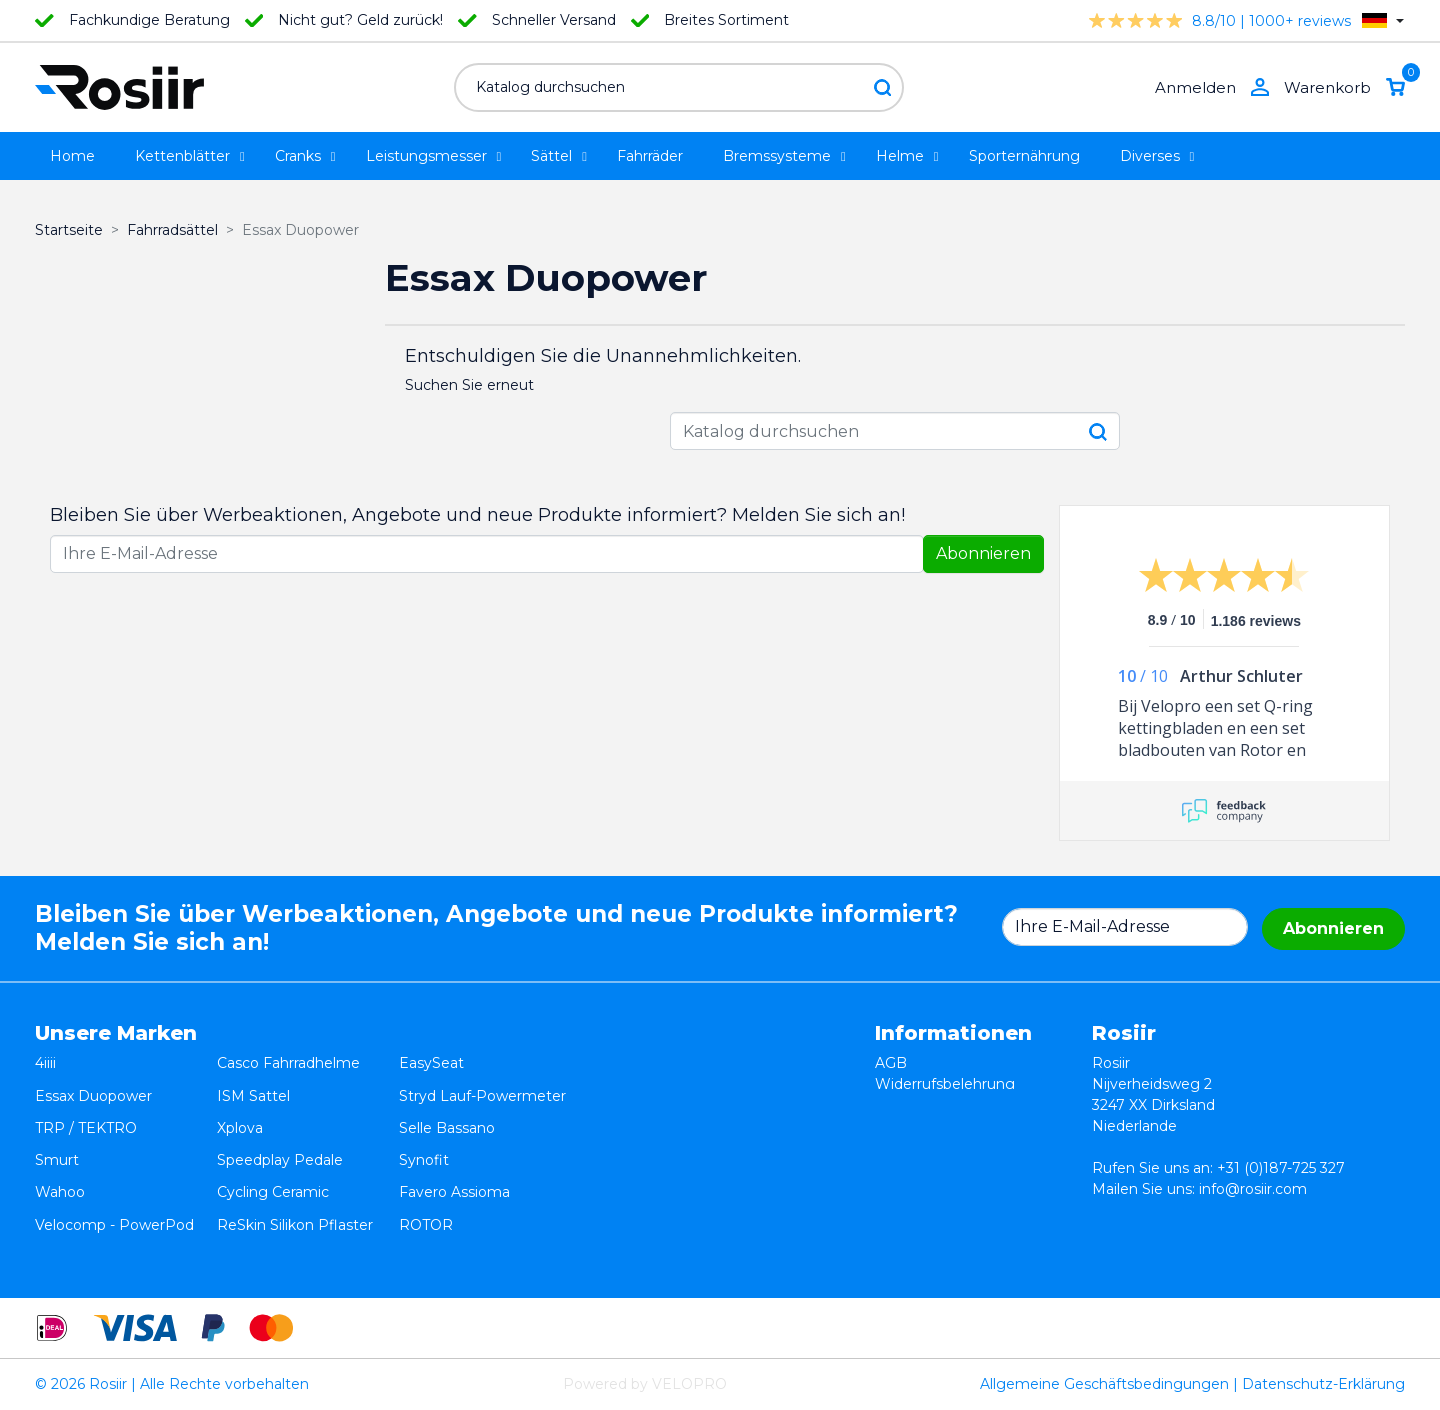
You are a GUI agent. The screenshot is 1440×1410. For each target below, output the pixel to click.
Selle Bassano (447, 1105)
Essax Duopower (93, 1084)
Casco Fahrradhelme (288, 1063)
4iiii (45, 1063)
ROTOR (426, 1168)
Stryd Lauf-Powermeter (482, 1084)
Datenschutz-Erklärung (1323, 1384)
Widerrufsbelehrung (945, 1084)
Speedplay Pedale (280, 1126)
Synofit (424, 1126)
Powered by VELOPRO (645, 1384)
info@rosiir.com (1253, 1189)
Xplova (240, 1105)
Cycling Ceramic (273, 1147)
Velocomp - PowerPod (114, 1168)
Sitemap (904, 1168)
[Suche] (679, 87)
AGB (891, 1063)
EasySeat (431, 1063)
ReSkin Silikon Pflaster (295, 1168)
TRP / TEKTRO (86, 1105)
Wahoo (60, 1147)
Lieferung (909, 1126)
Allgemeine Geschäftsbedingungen (1104, 1384)
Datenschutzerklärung (953, 1105)
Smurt (57, 1126)
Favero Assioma (454, 1147)
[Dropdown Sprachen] (1383, 20)
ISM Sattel (253, 1084)
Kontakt (903, 1147)
